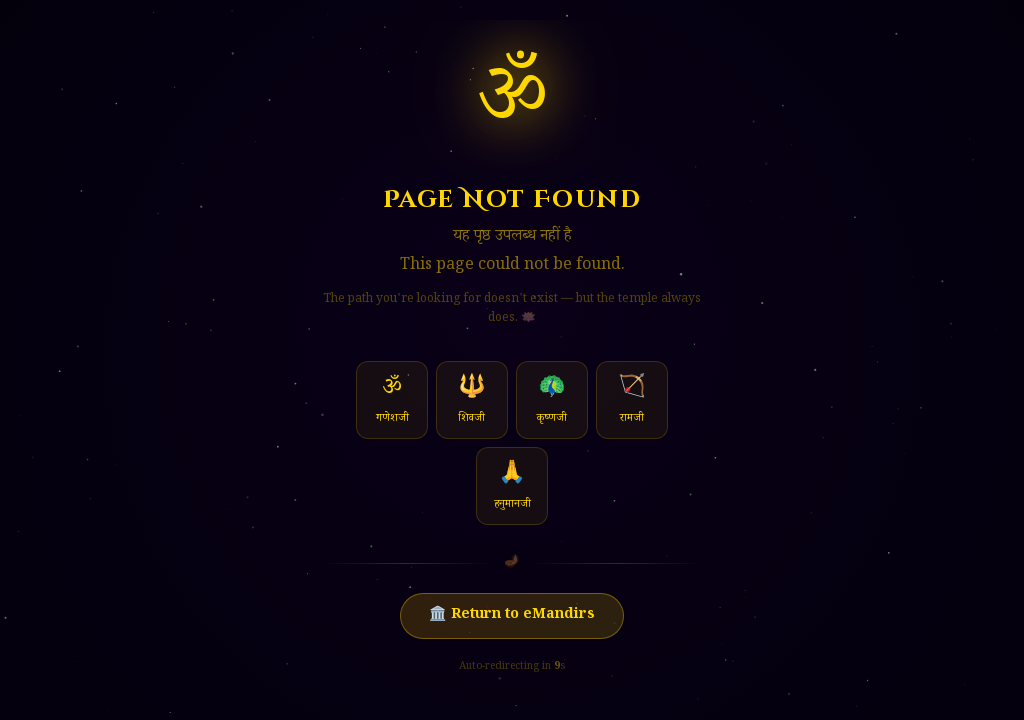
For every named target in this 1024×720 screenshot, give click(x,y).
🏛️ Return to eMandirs (512, 616)
